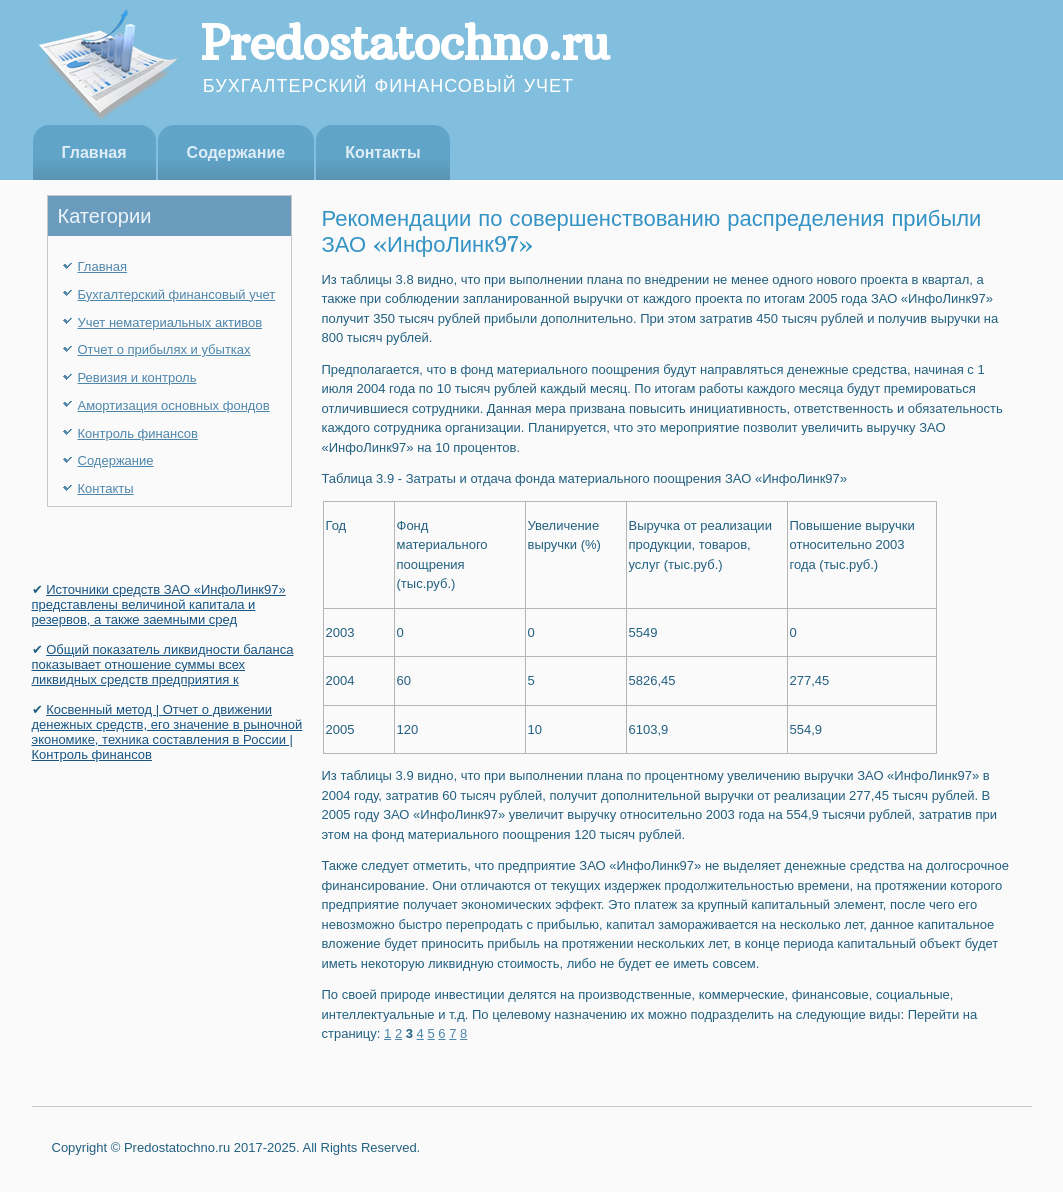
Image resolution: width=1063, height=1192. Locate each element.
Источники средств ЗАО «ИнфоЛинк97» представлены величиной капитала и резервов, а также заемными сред (159, 604)
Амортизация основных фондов (174, 405)
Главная (94, 152)
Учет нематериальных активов (170, 322)
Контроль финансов (138, 433)
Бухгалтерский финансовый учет (177, 294)
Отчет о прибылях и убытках (164, 349)
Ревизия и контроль (137, 377)
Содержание (236, 152)
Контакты (382, 152)
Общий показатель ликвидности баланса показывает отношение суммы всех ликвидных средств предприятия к (163, 664)
